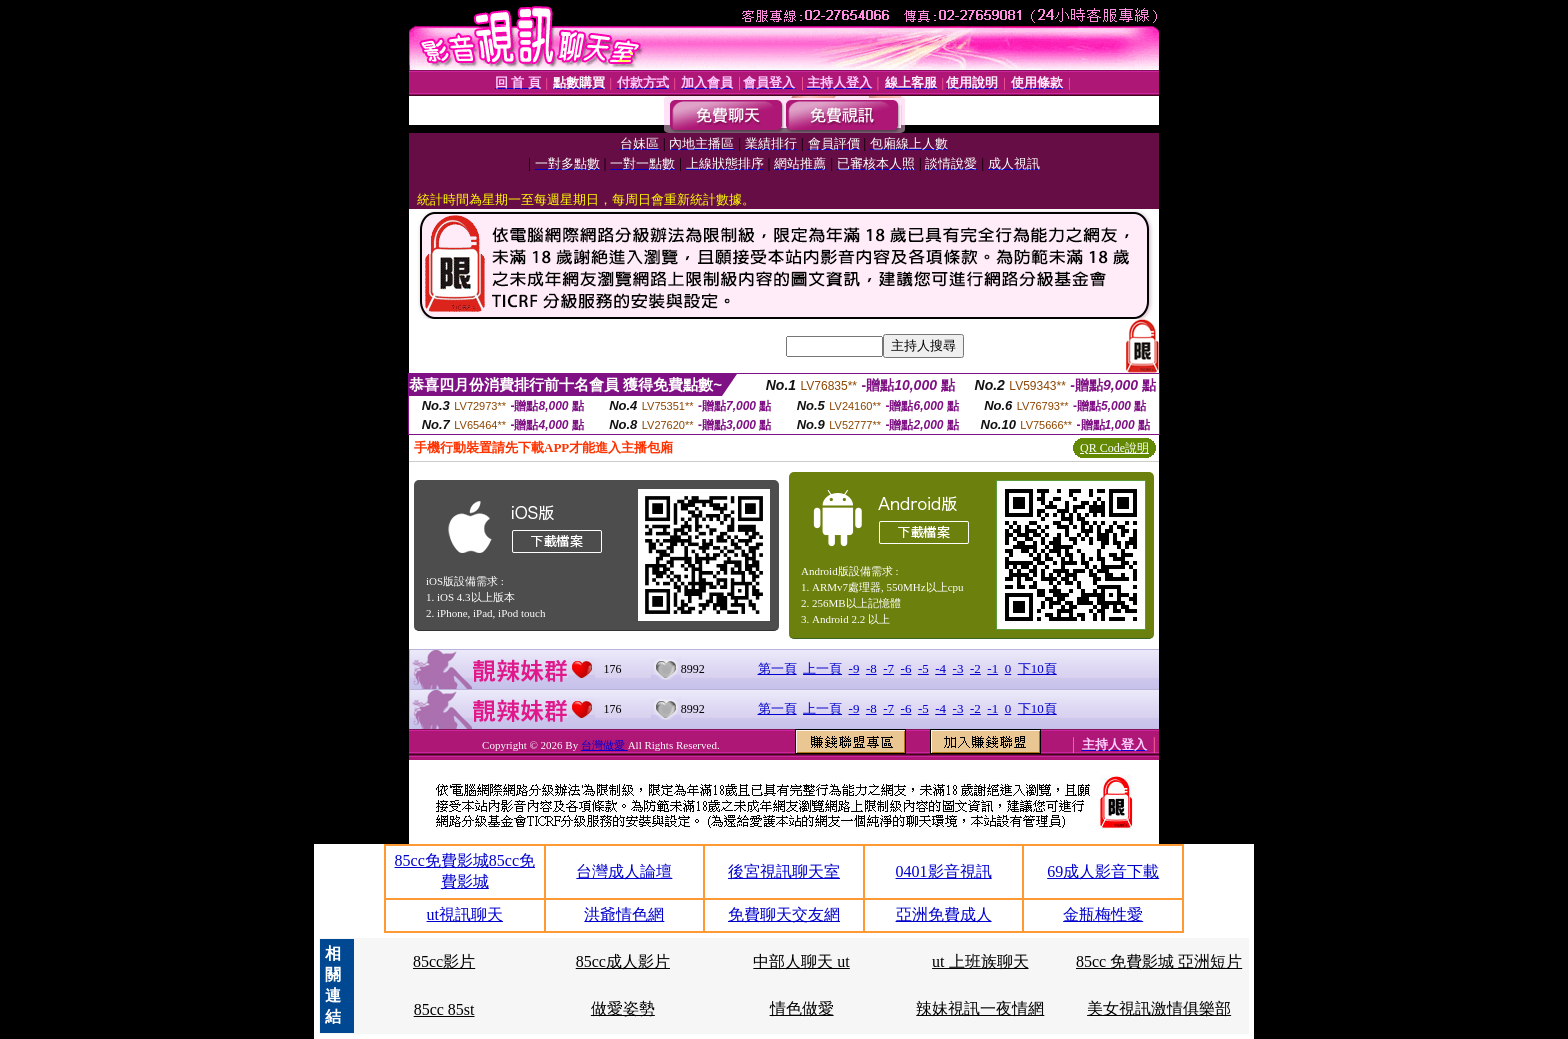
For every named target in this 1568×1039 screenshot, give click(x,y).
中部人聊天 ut (801, 961)
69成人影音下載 (1103, 871)
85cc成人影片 (623, 961)
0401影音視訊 (944, 871)
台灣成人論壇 (624, 871)
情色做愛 (802, 1008)
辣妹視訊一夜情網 (980, 1008)
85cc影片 (444, 961)
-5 (923, 668)
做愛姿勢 (623, 1008)
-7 (888, 668)
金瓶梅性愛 (1103, 914)
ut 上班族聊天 (980, 961)
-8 (871, 668)
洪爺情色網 (624, 914)
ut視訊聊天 (465, 914)
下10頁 (1037, 668)
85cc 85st (444, 1009)
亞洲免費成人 (944, 914)
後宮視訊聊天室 (784, 871)
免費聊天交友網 (784, 914)
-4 (940, 668)
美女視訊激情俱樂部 (1159, 1008)
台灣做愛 (604, 745)
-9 (854, 668)
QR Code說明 (1114, 448)
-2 (975, 668)
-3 (958, 668)
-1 (992, 668)
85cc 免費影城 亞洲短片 (1159, 961)
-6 (906, 668)
